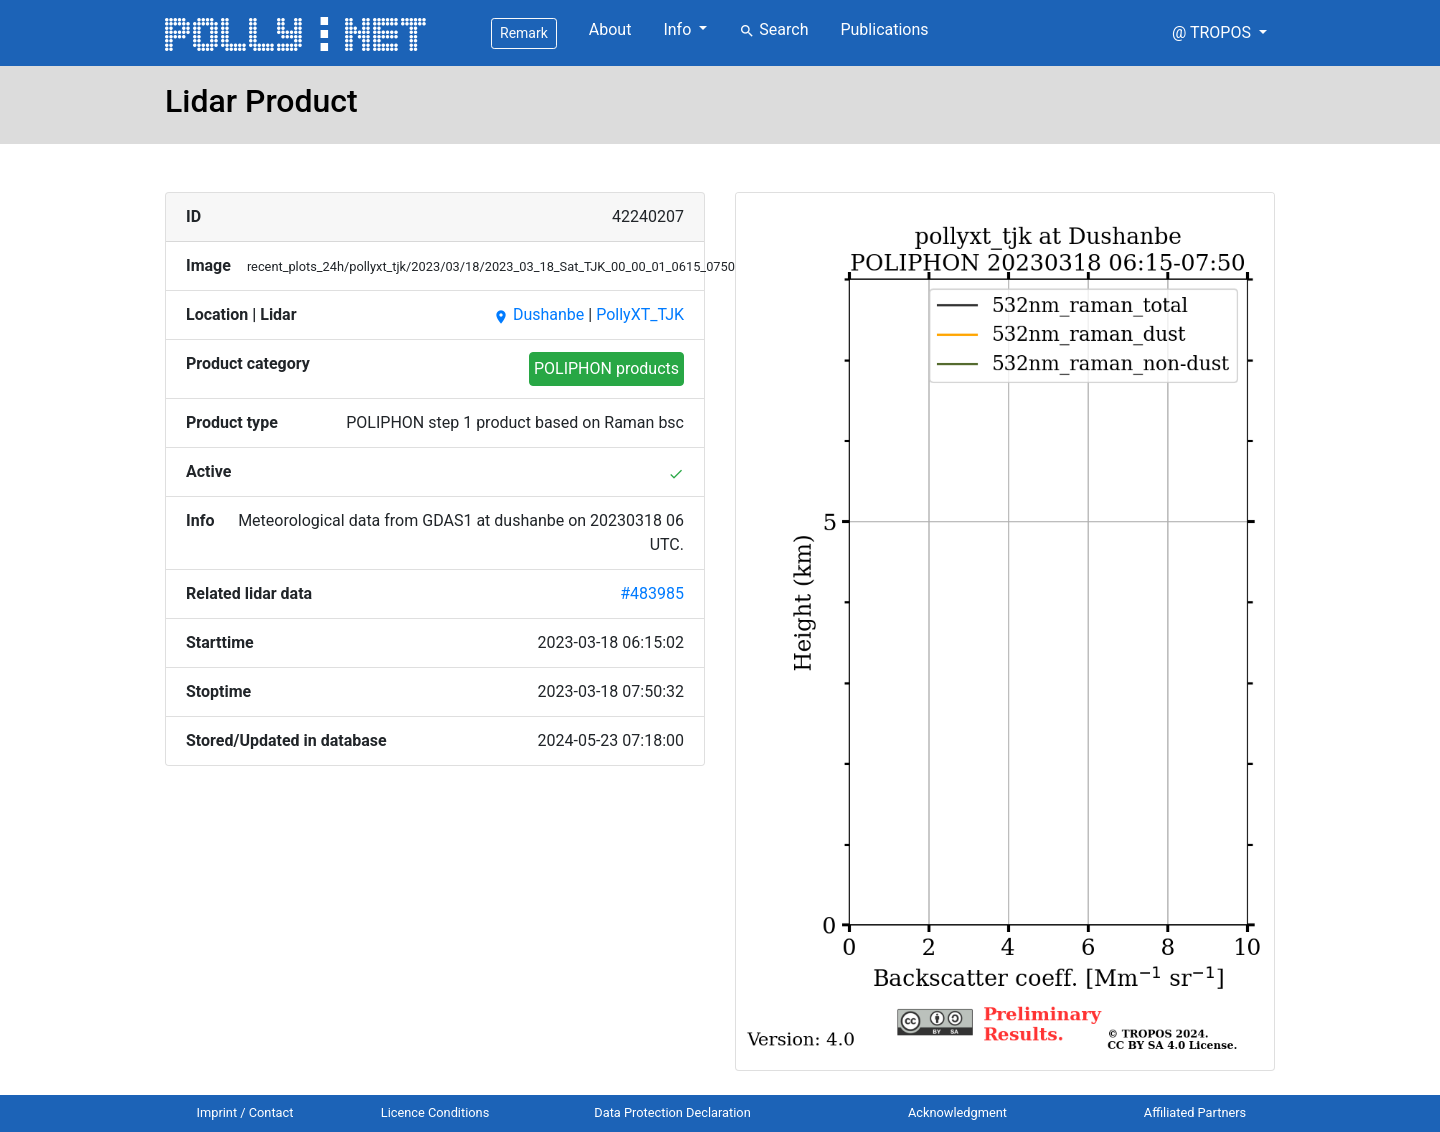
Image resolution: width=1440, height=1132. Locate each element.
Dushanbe (538, 314)
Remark (524, 33)
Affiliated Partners (1195, 1112)
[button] (1219, 33)
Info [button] (679, 29)
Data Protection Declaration (672, 1112)
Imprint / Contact (245, 1112)
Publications (884, 29)
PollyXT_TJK (640, 314)
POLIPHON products (606, 368)
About (610, 29)
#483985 (652, 593)
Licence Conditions (435, 1112)
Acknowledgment (957, 1112)
